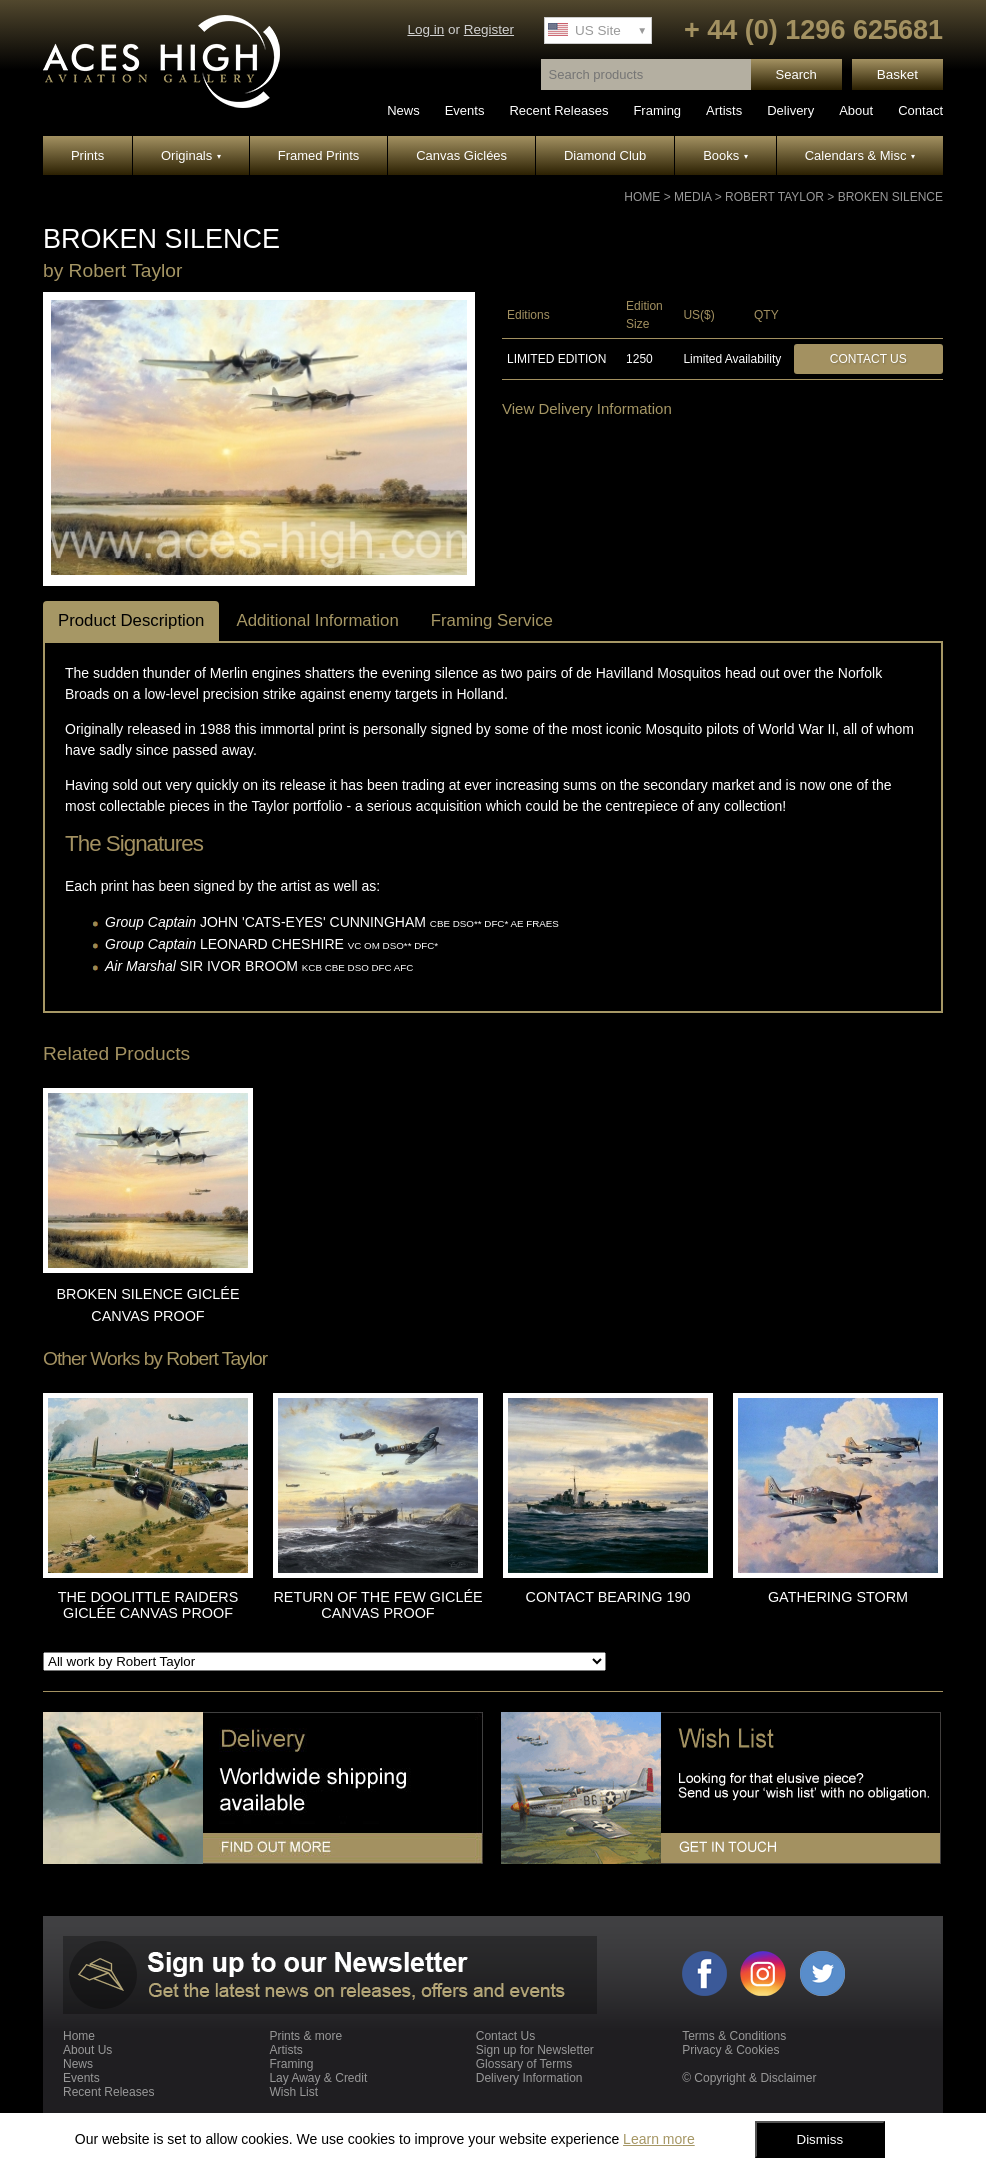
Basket (897, 74)
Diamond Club (605, 155)
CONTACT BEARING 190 (608, 1597)
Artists (724, 110)
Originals (191, 155)
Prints (87, 155)
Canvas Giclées (461, 155)
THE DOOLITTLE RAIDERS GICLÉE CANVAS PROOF (148, 1605)
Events (465, 110)
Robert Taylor (774, 197)
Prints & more (305, 2036)
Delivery (790, 110)
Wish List (293, 2092)
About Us (87, 2050)
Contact (920, 110)
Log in (425, 29)
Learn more (659, 2139)
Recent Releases (558, 110)
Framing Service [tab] (492, 620)
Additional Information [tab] (317, 620)
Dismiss (820, 2139)
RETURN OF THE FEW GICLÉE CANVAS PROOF (377, 1605)
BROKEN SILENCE (890, 197)
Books (725, 155)
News (403, 110)
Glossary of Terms (524, 2064)
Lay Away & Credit (318, 2078)
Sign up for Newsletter (535, 2050)
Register (489, 29)
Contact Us (868, 359)
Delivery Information (529, 2078)
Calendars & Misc (860, 155)
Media (692, 197)
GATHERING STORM (838, 1597)
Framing (657, 110)
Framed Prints (319, 155)
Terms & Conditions (734, 2036)
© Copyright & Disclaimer (749, 2078)
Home (642, 197)
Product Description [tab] (131, 620)
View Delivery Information (587, 408)
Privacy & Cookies (730, 2050)
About (856, 110)
